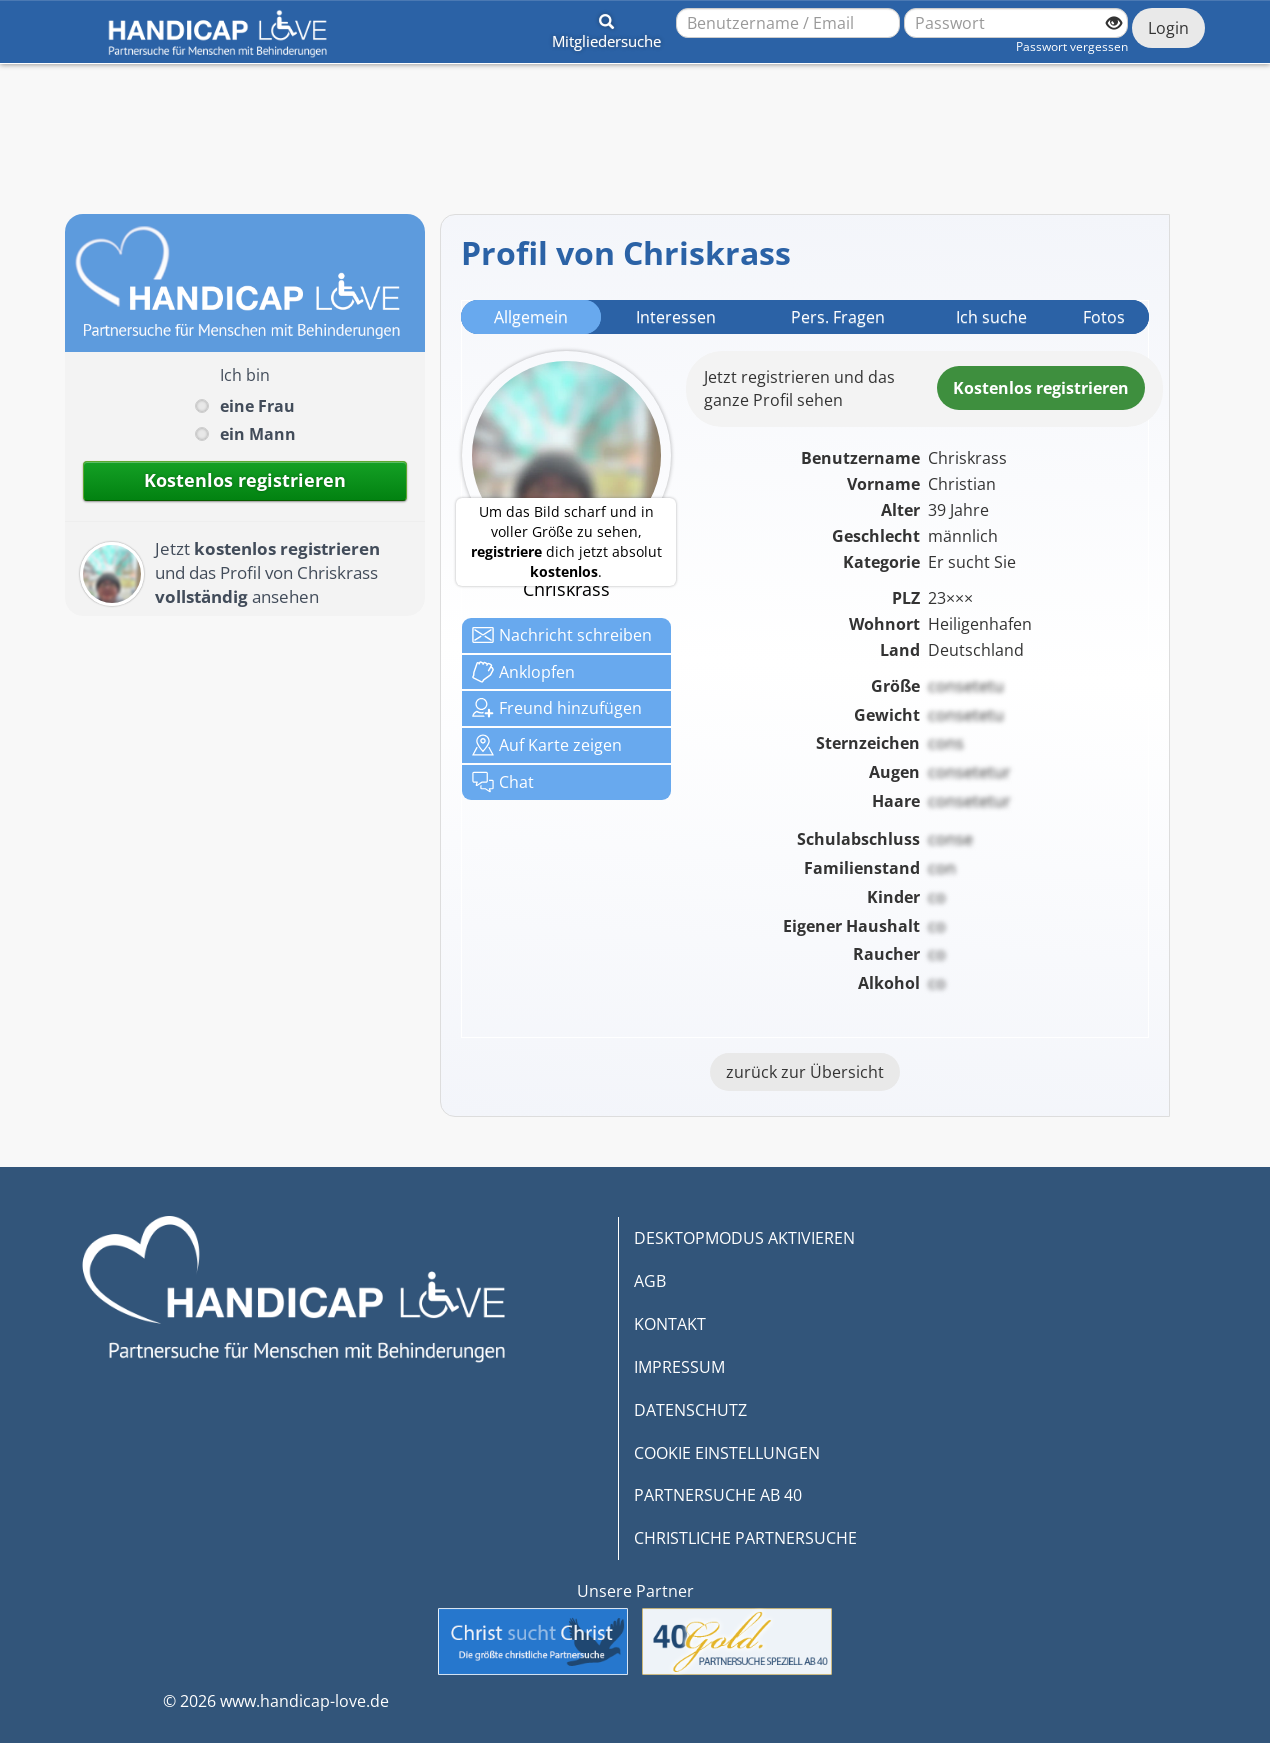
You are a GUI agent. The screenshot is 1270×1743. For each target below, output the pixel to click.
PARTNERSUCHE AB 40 (718, 1495)
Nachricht (562, 635)
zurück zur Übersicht (805, 1072)
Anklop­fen (523, 672)
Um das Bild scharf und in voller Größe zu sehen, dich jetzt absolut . (566, 541)
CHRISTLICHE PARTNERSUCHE (745, 1538)
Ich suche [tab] (991, 317)
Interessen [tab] (676, 317)
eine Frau (257, 406)
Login (1168, 28)
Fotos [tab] (1104, 317)
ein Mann (258, 434)
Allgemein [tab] (531, 317)
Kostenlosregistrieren (1041, 388)
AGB (650, 1281)
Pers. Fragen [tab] (838, 317)
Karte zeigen (547, 745)
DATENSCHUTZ (690, 1410)
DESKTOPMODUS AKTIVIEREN (744, 1238)
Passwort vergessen (1072, 46)
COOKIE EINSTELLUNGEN (727, 1453)
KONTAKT (670, 1324)
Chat (503, 782)
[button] (606, 28)
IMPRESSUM (679, 1367)
